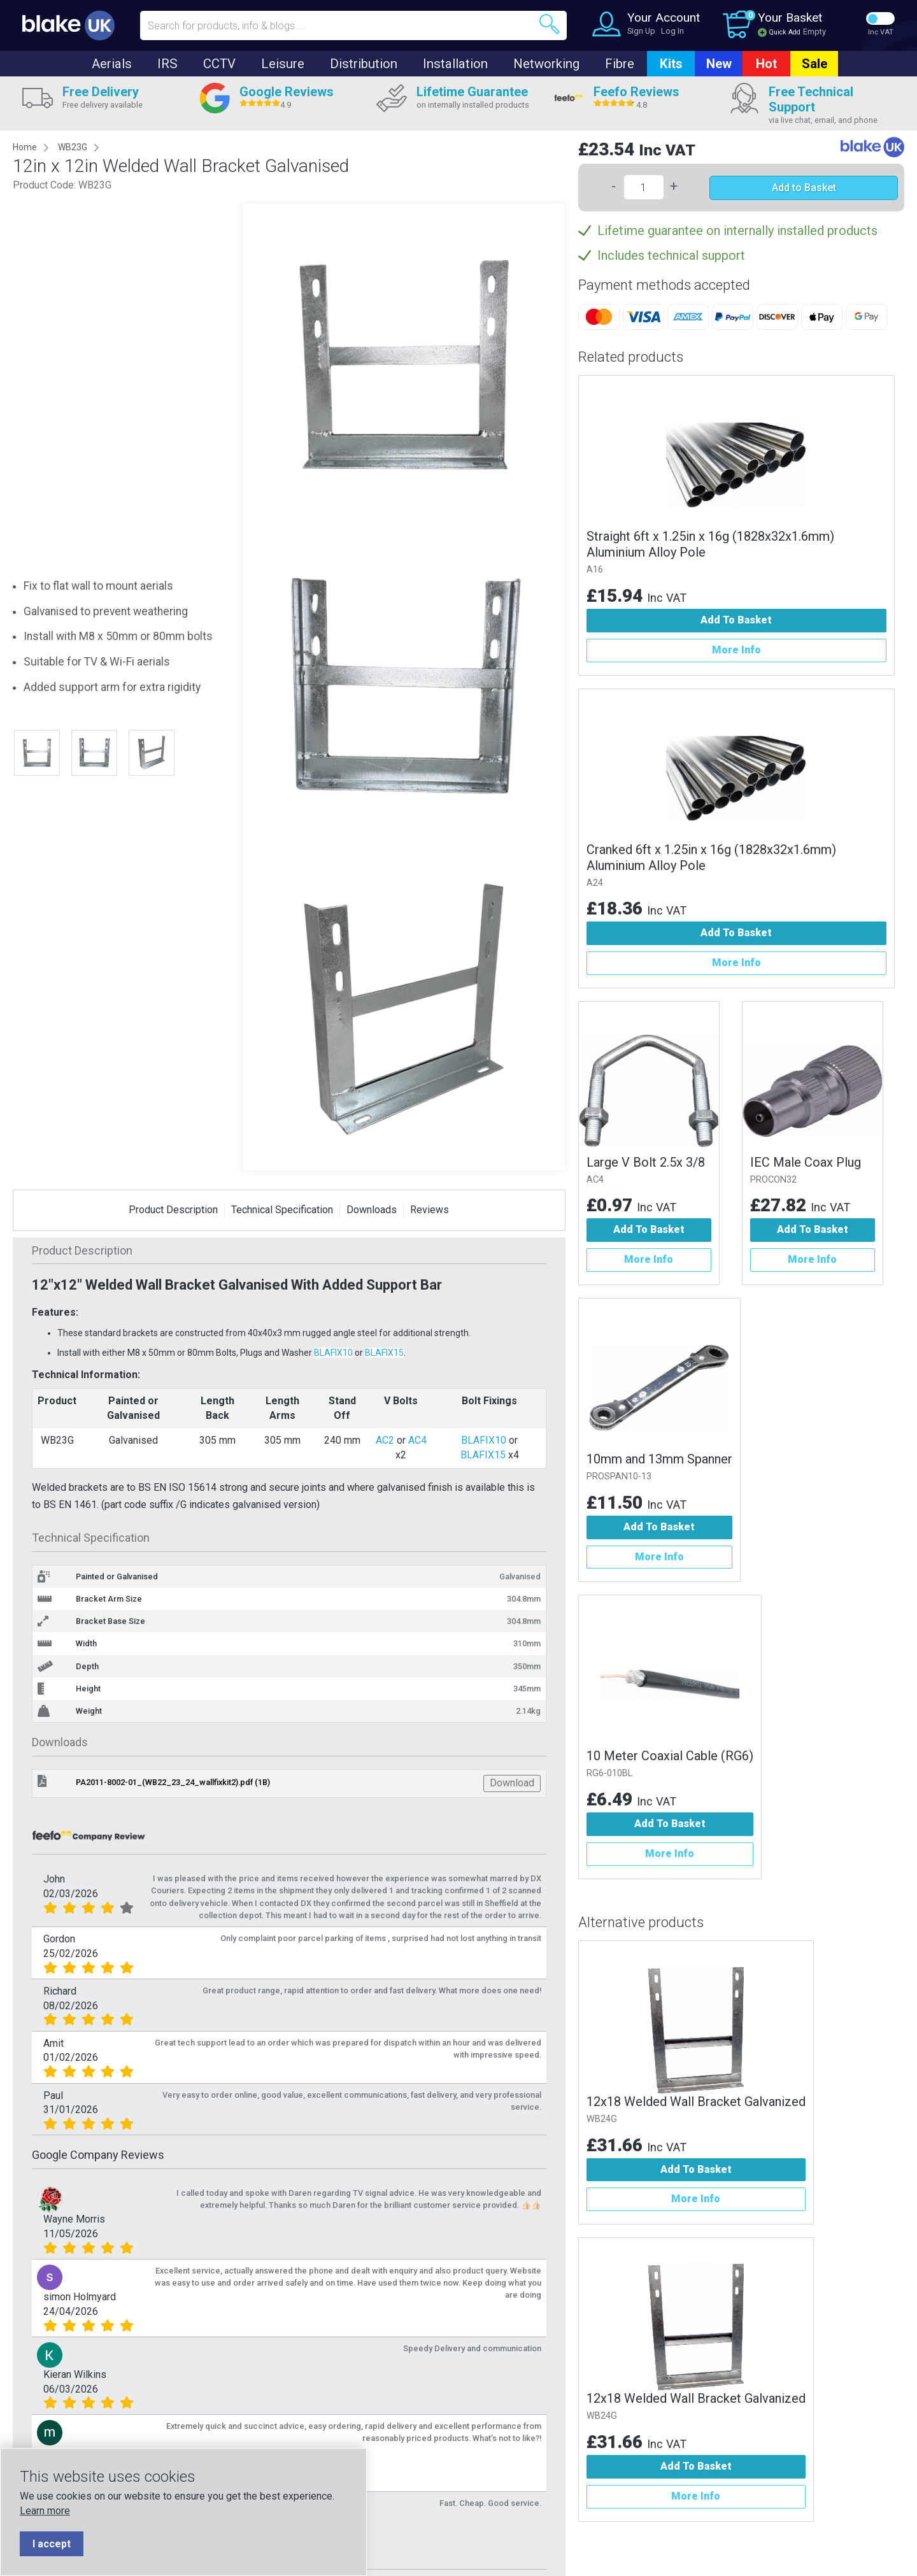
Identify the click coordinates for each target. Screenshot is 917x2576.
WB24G (601, 2119)
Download (512, 1783)
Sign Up (641, 31)
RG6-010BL (609, 1773)
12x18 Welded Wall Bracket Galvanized (696, 2101)
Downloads (371, 1210)
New (719, 63)
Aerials (112, 63)
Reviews (429, 1210)
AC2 (385, 1440)
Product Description (173, 1210)
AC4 (417, 1440)
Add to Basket (804, 187)
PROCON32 (773, 1179)
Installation (455, 63)
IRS (167, 63)
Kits (671, 63)
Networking (546, 63)
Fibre (619, 63)
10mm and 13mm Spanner (659, 1459)
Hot (766, 63)
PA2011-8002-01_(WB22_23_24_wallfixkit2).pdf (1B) (173, 1782)
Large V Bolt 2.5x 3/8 (645, 1162)
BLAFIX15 (384, 1353)
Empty (814, 31)
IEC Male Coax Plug (805, 1162)
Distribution (363, 63)
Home (25, 147)
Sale (814, 63)
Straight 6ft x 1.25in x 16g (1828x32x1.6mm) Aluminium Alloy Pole (710, 544)
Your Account (663, 17)
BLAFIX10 (333, 1353)
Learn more (45, 2511)
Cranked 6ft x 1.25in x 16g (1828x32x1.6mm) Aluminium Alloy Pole (711, 857)
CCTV (219, 63)
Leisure (282, 63)
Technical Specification (282, 1210)
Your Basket (790, 17)
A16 (594, 569)
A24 (594, 883)
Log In (672, 31)
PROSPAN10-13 (618, 1476)
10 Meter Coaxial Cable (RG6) (669, 1755)
